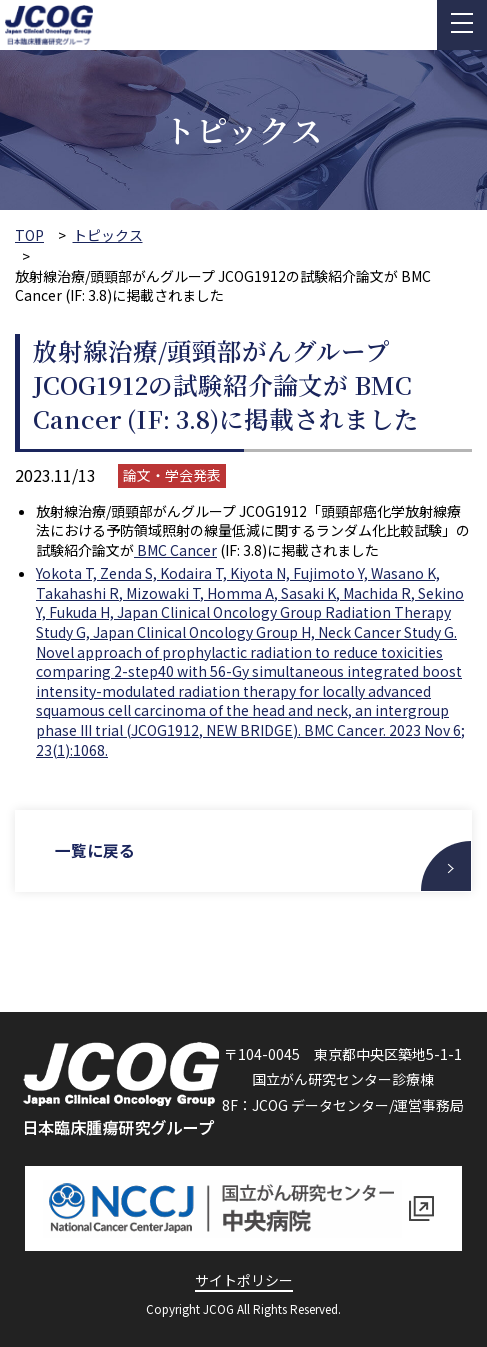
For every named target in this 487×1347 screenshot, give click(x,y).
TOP (29, 235)
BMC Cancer (175, 550)
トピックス (108, 235)
